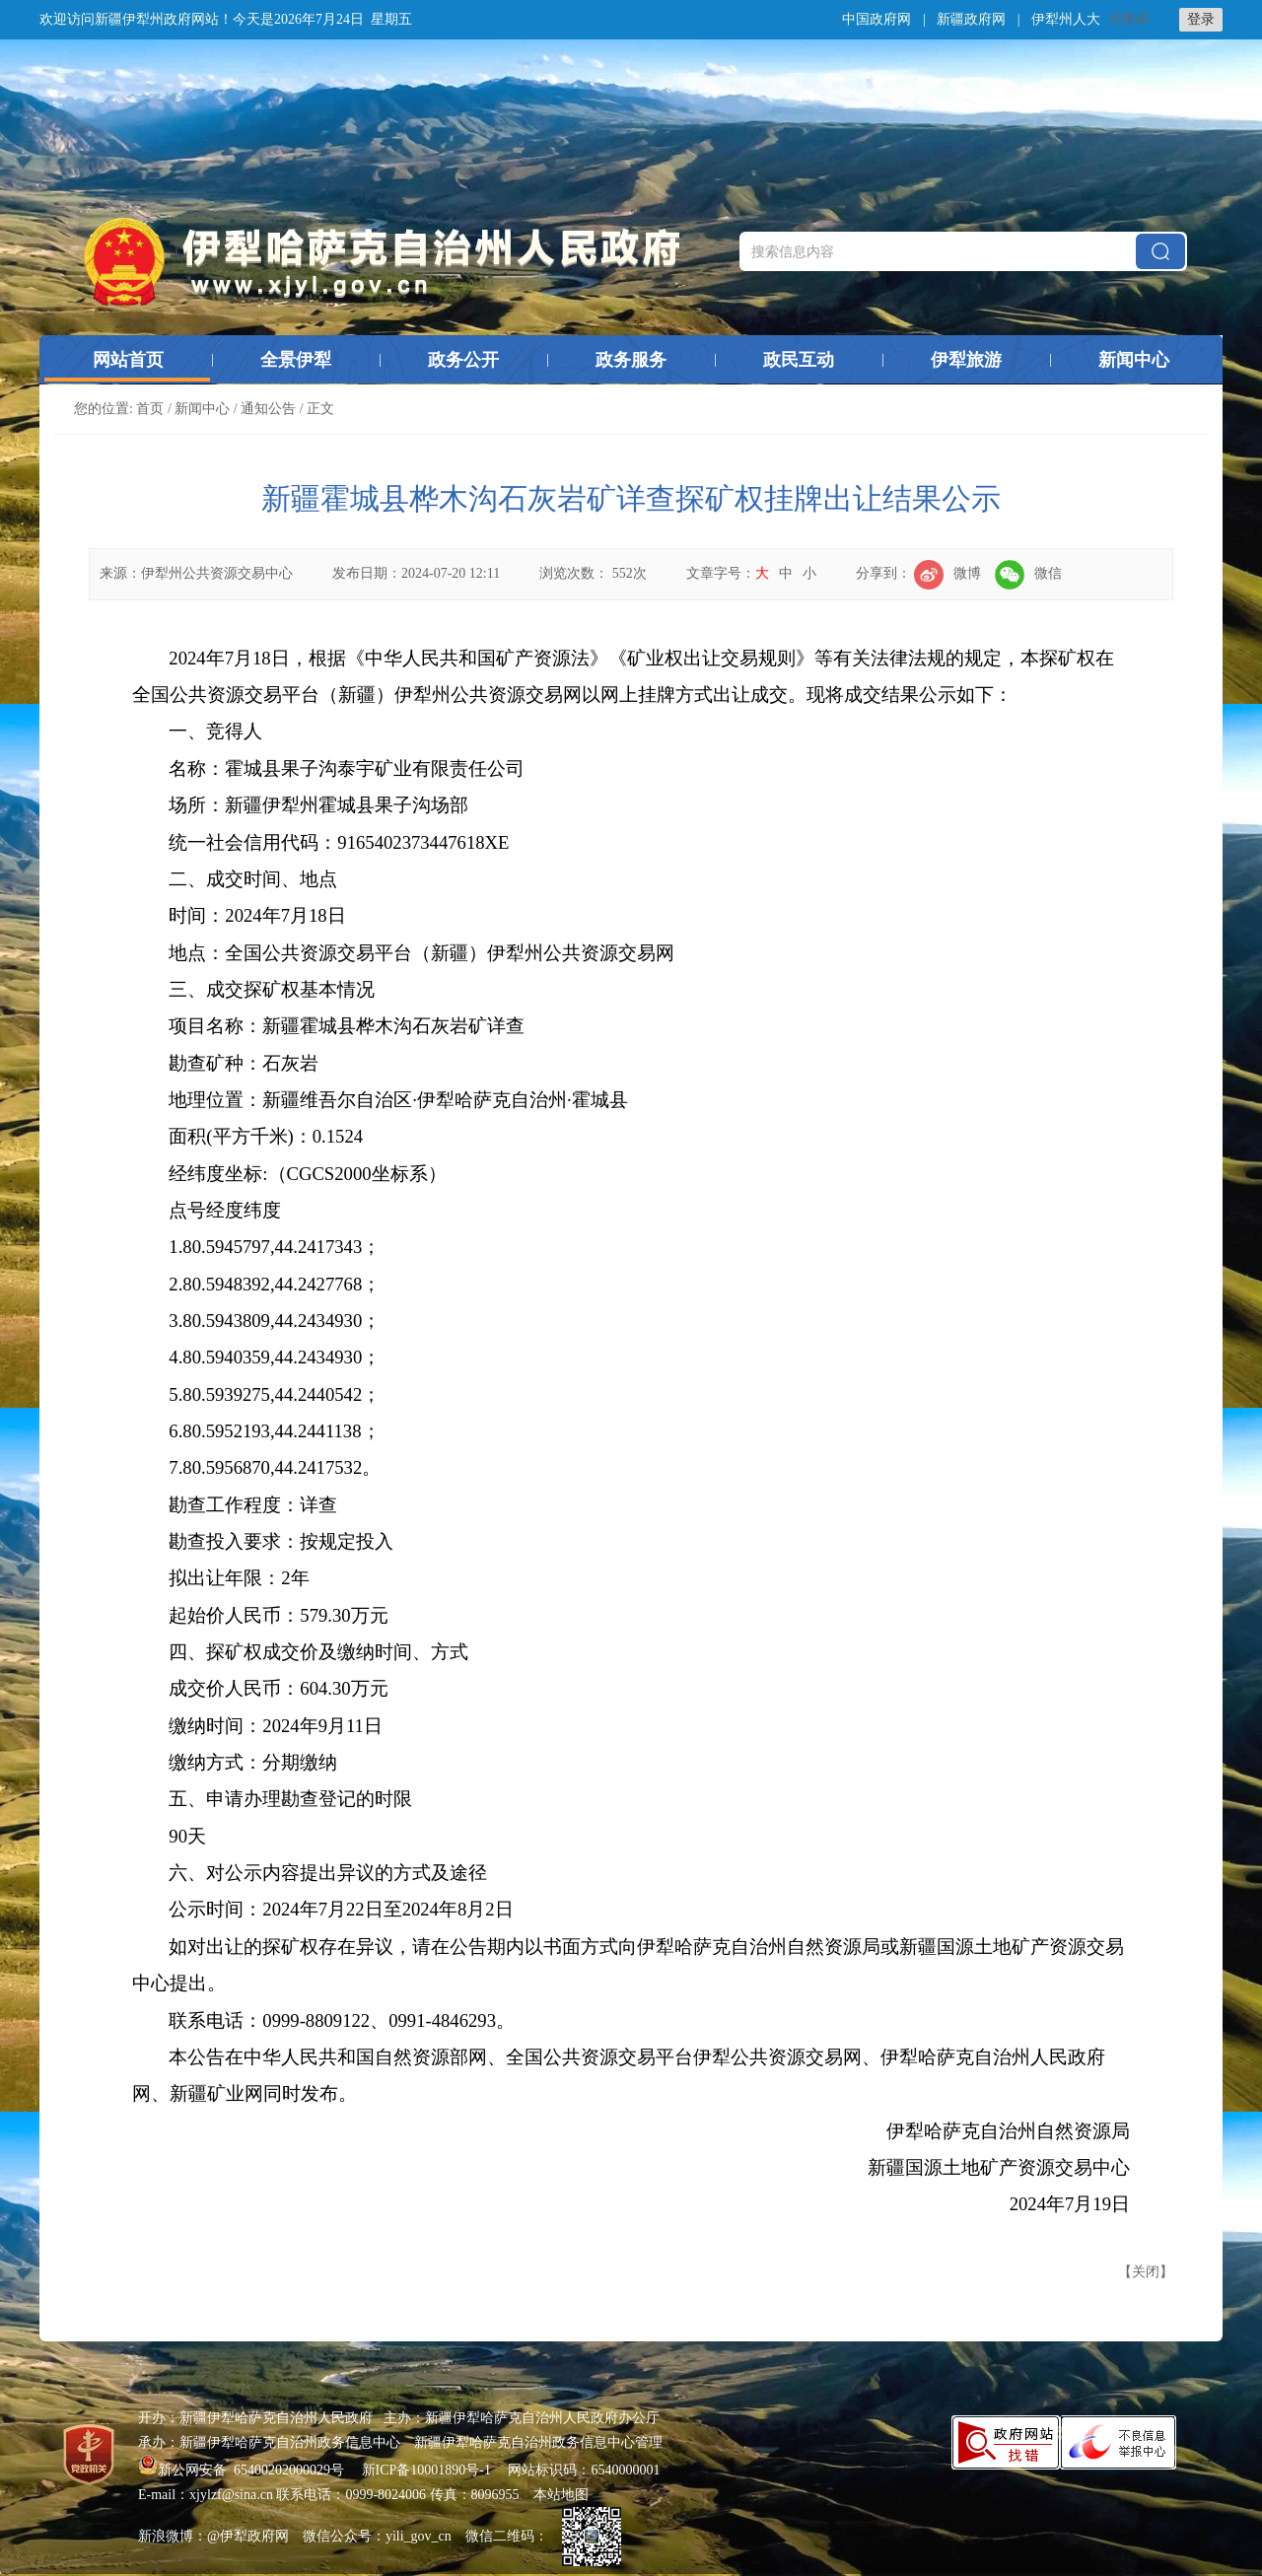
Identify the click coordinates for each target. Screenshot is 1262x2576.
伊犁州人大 (1065, 19)
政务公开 (463, 360)
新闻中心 (1133, 360)
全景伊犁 (295, 360)
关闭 (1145, 2271)
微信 (1028, 573)
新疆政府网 (971, 19)
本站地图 (561, 2494)
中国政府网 (876, 19)
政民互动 (798, 360)
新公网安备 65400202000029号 (243, 2470)
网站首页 (128, 360)
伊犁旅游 (966, 360)
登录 (1201, 19)
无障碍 (1129, 19)
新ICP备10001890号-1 (426, 2470)
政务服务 (631, 360)
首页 (150, 408)
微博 (947, 573)
